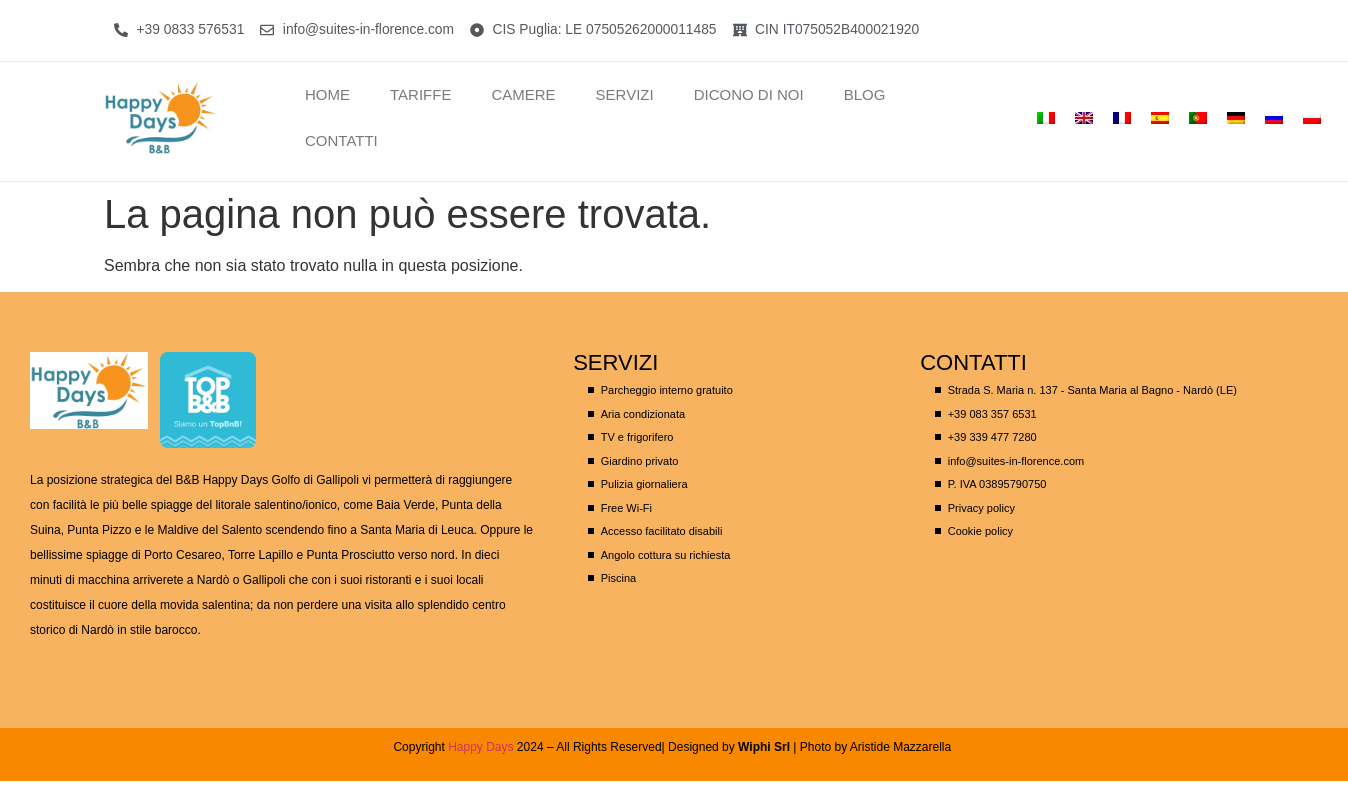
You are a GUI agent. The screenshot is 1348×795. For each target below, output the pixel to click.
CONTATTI (341, 140)
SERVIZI (625, 94)
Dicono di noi (749, 94)
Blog (865, 94)
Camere (523, 94)
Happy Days (480, 747)
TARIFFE (420, 94)
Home (327, 94)
